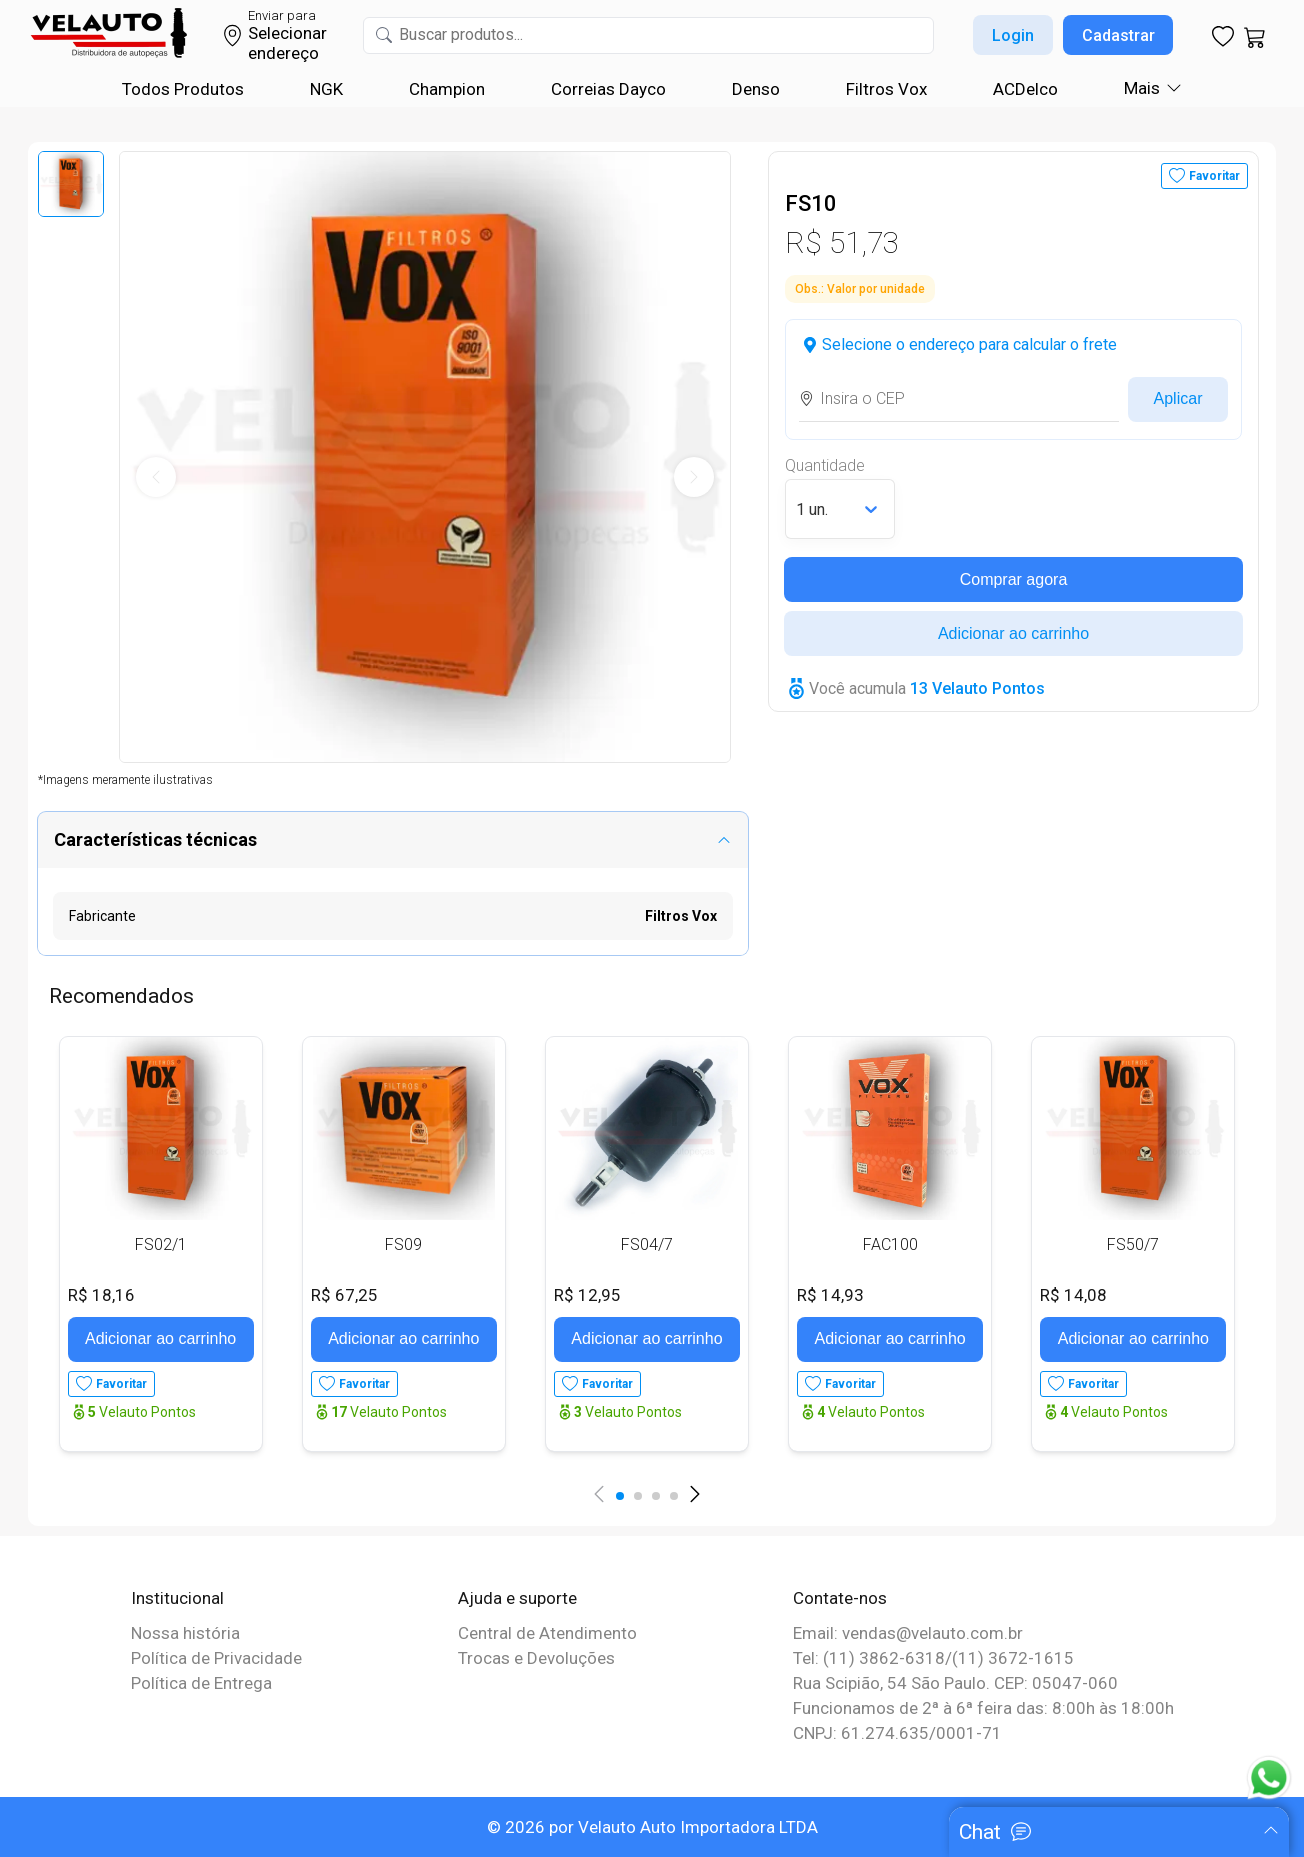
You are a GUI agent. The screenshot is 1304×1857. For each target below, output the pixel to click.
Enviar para (282, 15)
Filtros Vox (886, 89)
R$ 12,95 (587, 1295)
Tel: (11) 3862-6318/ (872, 1658)
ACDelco (1025, 89)
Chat (980, 1832)
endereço (283, 53)
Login (1013, 35)
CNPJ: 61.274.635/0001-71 (897, 1733)
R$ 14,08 (1073, 1295)
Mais (1142, 88)
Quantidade (825, 465)
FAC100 (890, 1244)
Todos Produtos (183, 89)
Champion (447, 89)
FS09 (403, 1244)
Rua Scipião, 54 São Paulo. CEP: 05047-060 (955, 1683)
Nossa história (185, 1633)
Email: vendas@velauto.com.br (908, 1633)
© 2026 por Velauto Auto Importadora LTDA (652, 1827)
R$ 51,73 (842, 242)
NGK (326, 89)
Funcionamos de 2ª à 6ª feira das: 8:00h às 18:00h (983, 1708)
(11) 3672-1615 (1013, 1658)
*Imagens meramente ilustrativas (125, 780)
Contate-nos (840, 1598)
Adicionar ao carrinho (1013, 633)
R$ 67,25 (344, 1295)
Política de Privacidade (216, 1658)
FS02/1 (161, 1244)
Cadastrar (1118, 35)
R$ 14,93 (830, 1295)
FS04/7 (647, 1244)
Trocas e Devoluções (536, 1658)
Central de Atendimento (547, 1633)
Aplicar (1178, 398)
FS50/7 (1133, 1244)
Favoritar (1214, 176)
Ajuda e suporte (517, 1598)
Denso (756, 89)
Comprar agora (1014, 579)
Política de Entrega (201, 1683)
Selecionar (287, 33)
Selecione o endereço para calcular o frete (969, 344)
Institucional (177, 1598)
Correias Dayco (608, 89)
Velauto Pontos (142, 1412)
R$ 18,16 (101, 1295)
